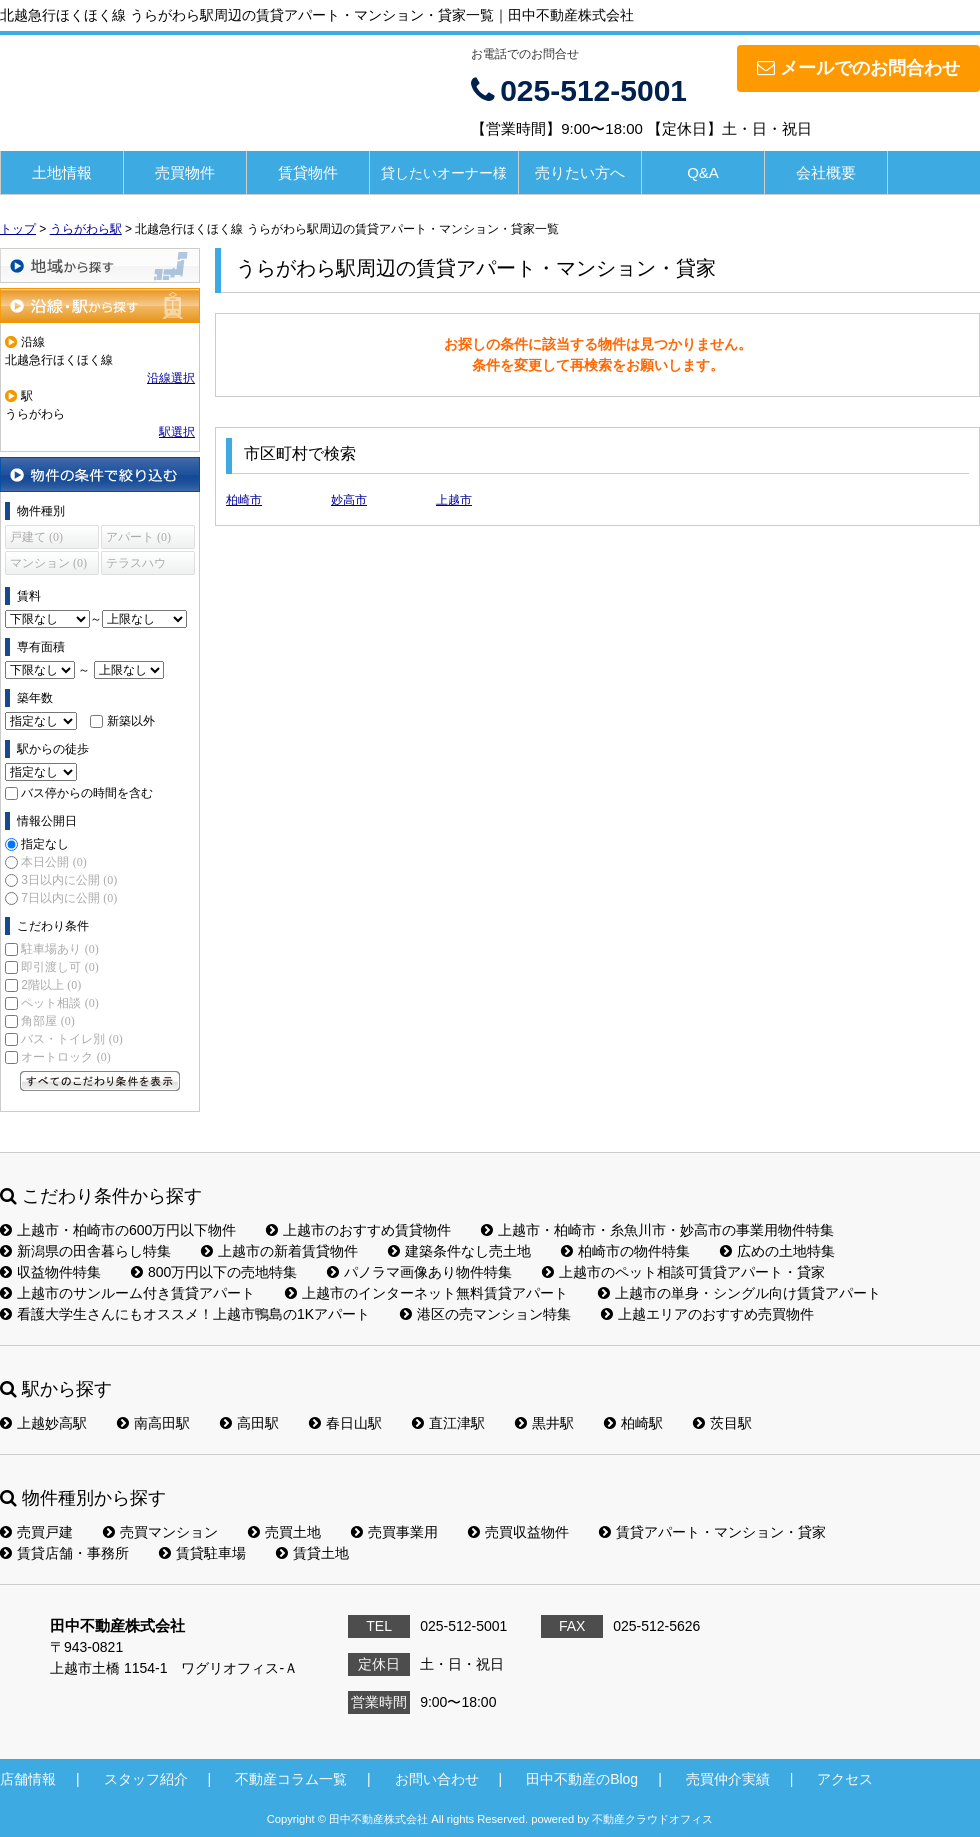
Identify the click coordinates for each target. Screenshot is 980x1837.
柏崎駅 (633, 1423)
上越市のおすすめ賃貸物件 (358, 1230)
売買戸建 (36, 1532)
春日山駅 (345, 1423)
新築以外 (131, 721)
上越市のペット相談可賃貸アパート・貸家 (683, 1272)
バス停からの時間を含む (87, 793)
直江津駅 (448, 1423)
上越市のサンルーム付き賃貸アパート (127, 1293)
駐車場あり (59, 949)
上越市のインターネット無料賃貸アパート (426, 1293)
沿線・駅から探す (100, 305)
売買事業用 (394, 1532)
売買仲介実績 (728, 1779)
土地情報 (62, 172)
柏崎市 (244, 500)
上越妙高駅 (43, 1423)
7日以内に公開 (69, 898)
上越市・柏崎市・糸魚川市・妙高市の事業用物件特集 (657, 1230)
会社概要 (826, 172)
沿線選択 (171, 378)
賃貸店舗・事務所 (64, 1553)
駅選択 (177, 432)
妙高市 (349, 500)
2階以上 (51, 985)
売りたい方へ (580, 172)
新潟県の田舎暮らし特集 (85, 1251)
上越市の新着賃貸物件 (279, 1251)
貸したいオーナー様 (444, 173)
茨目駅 (722, 1423)
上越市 (454, 500)
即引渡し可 (59, 967)
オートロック (65, 1057)
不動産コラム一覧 (291, 1779)
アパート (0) (138, 537)
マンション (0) (48, 563)
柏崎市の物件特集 (625, 1251)
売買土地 (284, 1532)
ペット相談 (59, 1003)
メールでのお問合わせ (858, 68)
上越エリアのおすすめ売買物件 (707, 1314)
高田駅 (249, 1423)
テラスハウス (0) (136, 565)
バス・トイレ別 (71, 1039)
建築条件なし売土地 (459, 1251)
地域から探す (100, 265)
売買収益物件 (518, 1532)
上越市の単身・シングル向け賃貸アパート (739, 1293)
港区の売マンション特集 (485, 1314)
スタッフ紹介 (146, 1779)
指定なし (45, 844)
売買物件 (185, 172)
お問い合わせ (437, 1779)
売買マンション (160, 1532)
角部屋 (47, 1021)
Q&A (703, 172)
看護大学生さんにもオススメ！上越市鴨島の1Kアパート (185, 1314)
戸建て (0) (36, 537)
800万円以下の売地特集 (214, 1272)
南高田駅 (153, 1423)
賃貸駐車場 (202, 1553)
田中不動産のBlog (582, 1779)
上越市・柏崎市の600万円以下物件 (118, 1230)
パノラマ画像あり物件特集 (419, 1272)
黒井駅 (544, 1423)
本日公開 (53, 862)
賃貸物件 (308, 172)
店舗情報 (28, 1779)
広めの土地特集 (777, 1251)
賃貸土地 (312, 1553)
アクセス (845, 1779)
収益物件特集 (50, 1272)
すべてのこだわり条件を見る (100, 1081)
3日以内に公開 (69, 880)
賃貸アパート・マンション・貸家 (712, 1532)
